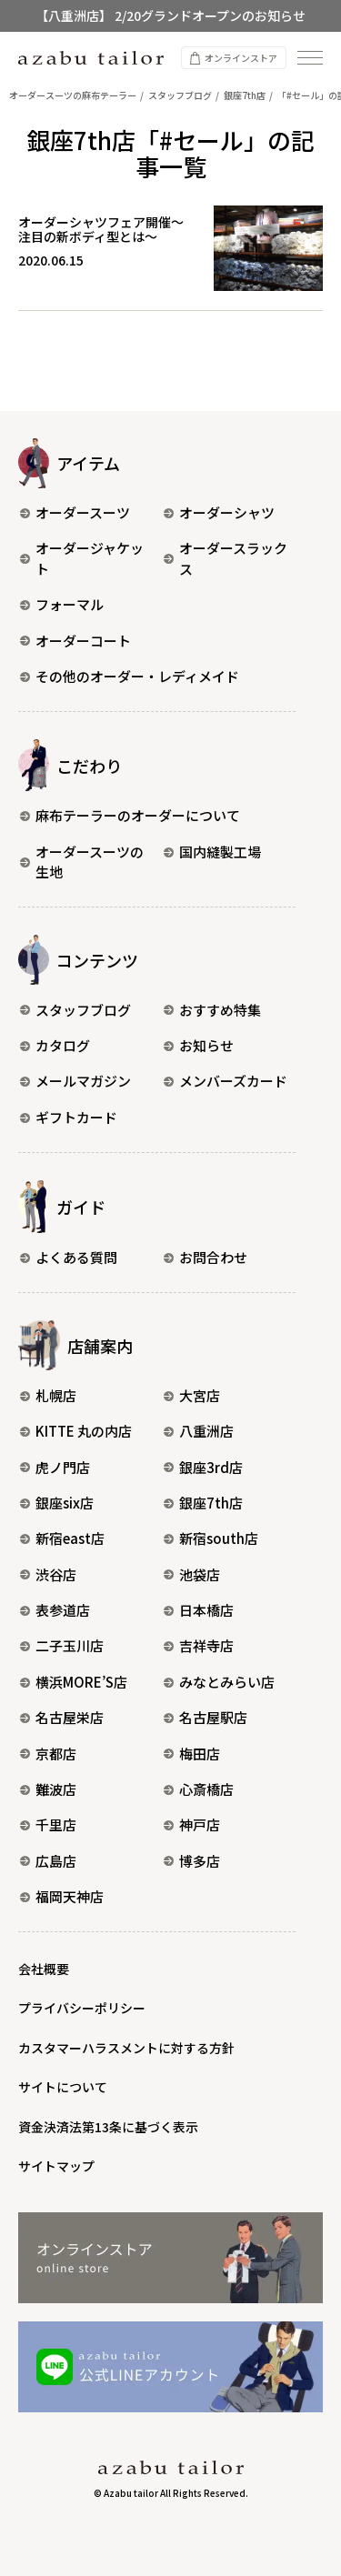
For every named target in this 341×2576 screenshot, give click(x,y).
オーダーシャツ (219, 512)
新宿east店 (62, 1538)
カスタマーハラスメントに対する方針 (126, 2048)
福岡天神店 (62, 1896)
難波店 (48, 1789)
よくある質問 (68, 1257)
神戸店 (192, 1824)
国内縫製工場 (212, 851)
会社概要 (43, 1969)
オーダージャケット (82, 558)
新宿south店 (211, 1538)
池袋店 (192, 1574)
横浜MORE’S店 (73, 1681)
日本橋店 (199, 1609)
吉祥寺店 (199, 1645)
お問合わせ (205, 1257)
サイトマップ (56, 2166)
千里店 (48, 1824)
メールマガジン (75, 1080)
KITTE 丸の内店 (76, 1430)
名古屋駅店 (205, 1717)
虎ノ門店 (55, 1467)
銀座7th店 (203, 1502)
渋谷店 (48, 1574)
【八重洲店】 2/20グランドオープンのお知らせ (170, 15)
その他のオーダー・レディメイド (129, 676)
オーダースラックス (225, 558)
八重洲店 (199, 1430)
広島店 (48, 1860)
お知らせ (199, 1045)
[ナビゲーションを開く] (310, 58)
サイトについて (62, 2087)
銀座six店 (57, 1502)
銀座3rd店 (203, 1467)
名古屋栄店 (62, 1717)
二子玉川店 (62, 1645)
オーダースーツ (75, 512)
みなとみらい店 (219, 1681)
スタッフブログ (75, 1009)
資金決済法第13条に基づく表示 (108, 2127)
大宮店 (192, 1395)
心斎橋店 (199, 1789)
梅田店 (192, 1753)
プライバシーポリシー (81, 2008)
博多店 (192, 1860)
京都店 (48, 1753)
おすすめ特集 (212, 1009)
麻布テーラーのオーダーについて (130, 815)
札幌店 (48, 1395)
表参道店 (55, 1609)
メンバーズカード (225, 1080)
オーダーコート (75, 640)
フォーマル (62, 604)
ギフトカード (68, 1117)
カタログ (55, 1045)
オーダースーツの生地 (82, 862)
